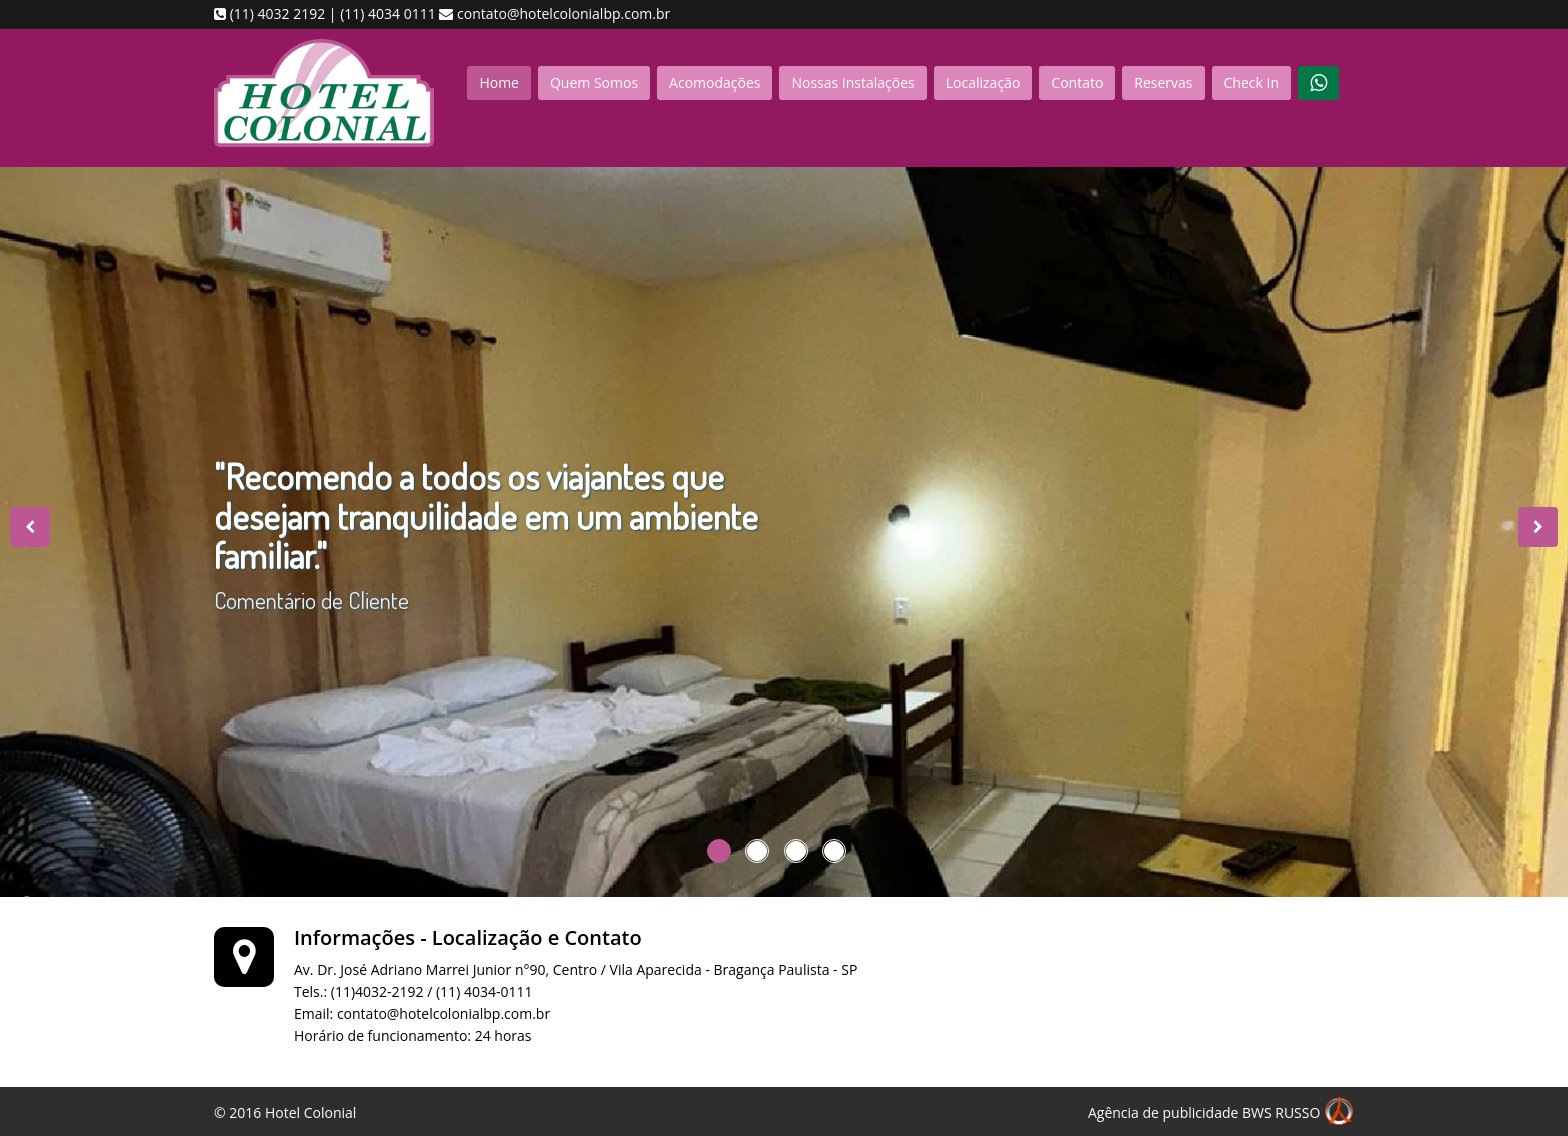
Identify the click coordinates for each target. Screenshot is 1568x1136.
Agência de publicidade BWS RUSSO (1221, 1114)
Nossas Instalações (852, 82)
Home (499, 82)
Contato (1077, 82)
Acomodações (714, 82)
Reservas (1163, 82)
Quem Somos (594, 82)
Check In (1251, 82)
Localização (983, 82)
